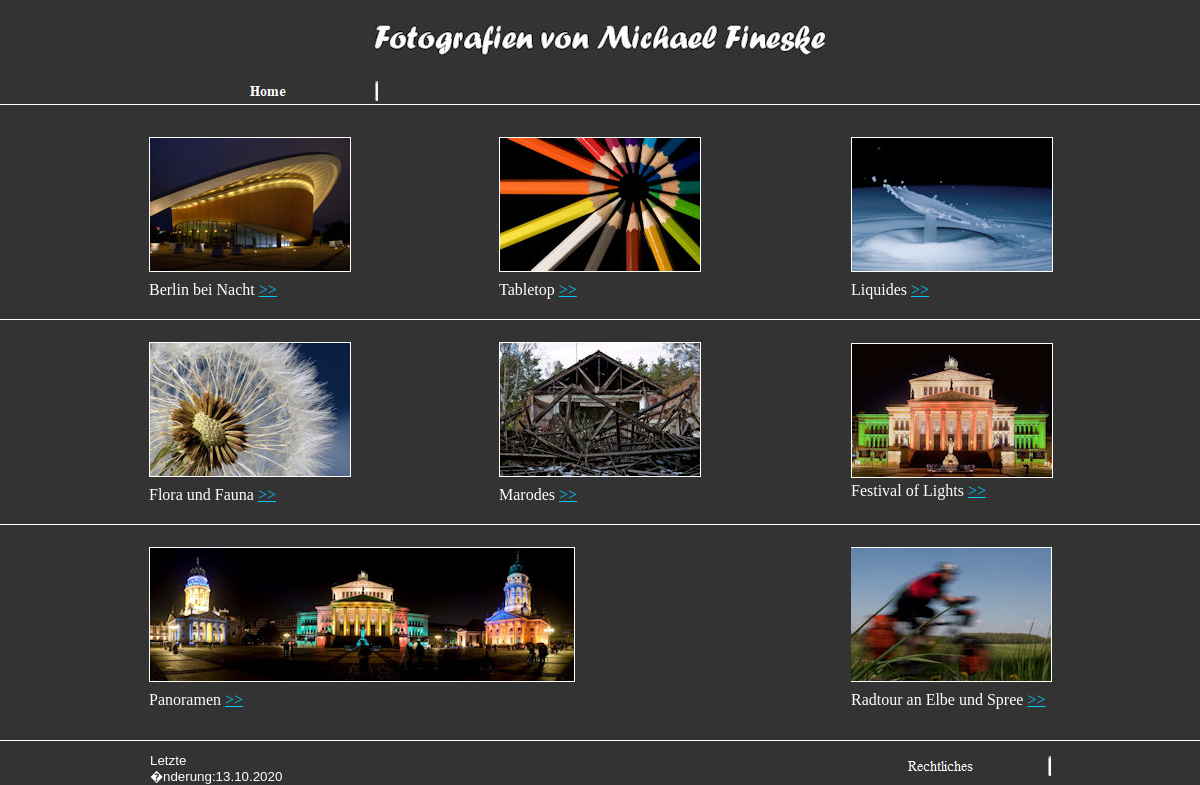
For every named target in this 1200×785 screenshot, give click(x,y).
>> (268, 289)
